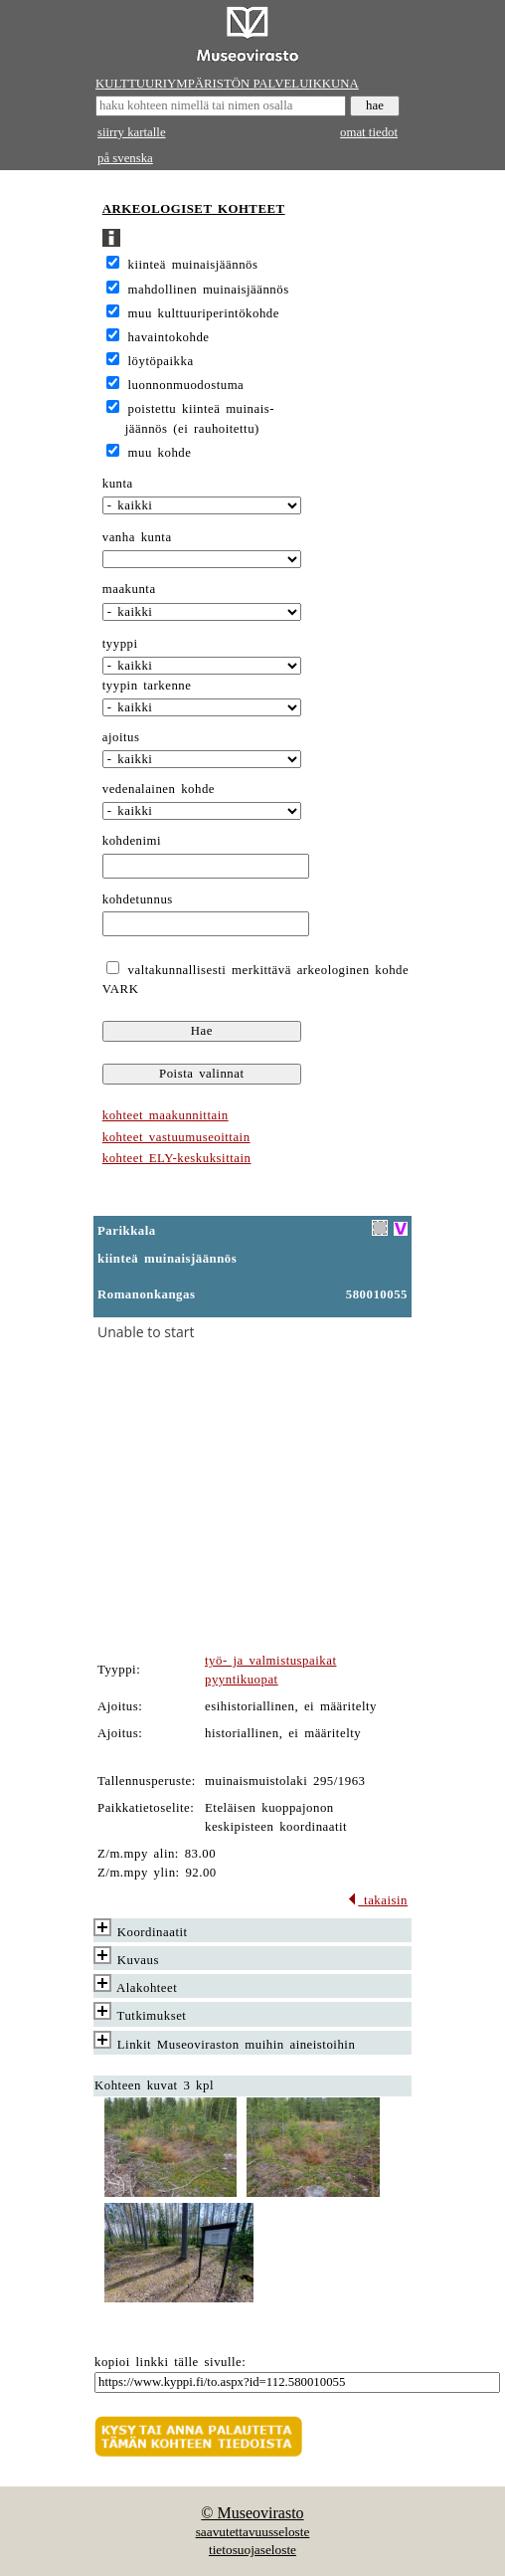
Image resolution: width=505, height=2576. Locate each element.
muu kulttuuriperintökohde (203, 313)
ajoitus (121, 737)
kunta (117, 484)
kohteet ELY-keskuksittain (177, 1158)
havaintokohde (169, 337)
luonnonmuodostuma (186, 385)
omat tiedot (369, 132)
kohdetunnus (137, 899)
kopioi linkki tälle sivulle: (170, 2362)
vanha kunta (137, 537)
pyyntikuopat (241, 1679)
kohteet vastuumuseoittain (176, 1137)
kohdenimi (131, 841)
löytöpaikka (161, 361)
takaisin (377, 1900)
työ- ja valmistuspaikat (270, 1661)
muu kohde (160, 453)
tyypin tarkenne (147, 686)
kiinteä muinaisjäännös (193, 265)
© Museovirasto (252, 2512)
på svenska (125, 158)
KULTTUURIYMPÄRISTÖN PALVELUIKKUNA (227, 84)
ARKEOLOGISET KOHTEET (193, 209)
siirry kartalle (131, 132)
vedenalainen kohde (158, 789)
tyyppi (120, 644)
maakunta (129, 589)
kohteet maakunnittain (165, 1115)
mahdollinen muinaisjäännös (208, 290)
